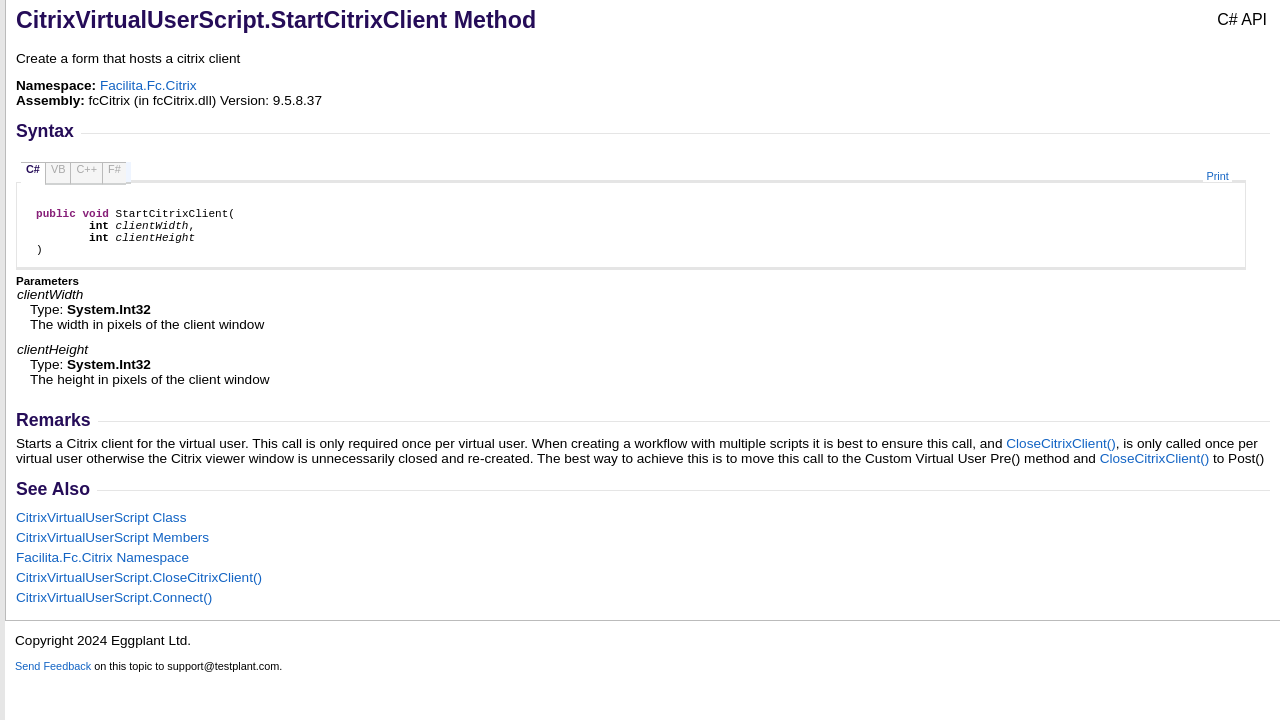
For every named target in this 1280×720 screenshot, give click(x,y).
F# (114, 169)
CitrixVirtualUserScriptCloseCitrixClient (139, 589)
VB (58, 169)
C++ (86, 169)
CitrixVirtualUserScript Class (101, 529)
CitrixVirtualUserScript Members (112, 549)
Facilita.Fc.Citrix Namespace (102, 569)
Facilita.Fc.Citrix (148, 85)
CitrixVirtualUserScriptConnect (114, 609)
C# (33, 169)
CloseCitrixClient (1061, 455)
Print (1217, 176)
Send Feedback (53, 678)
